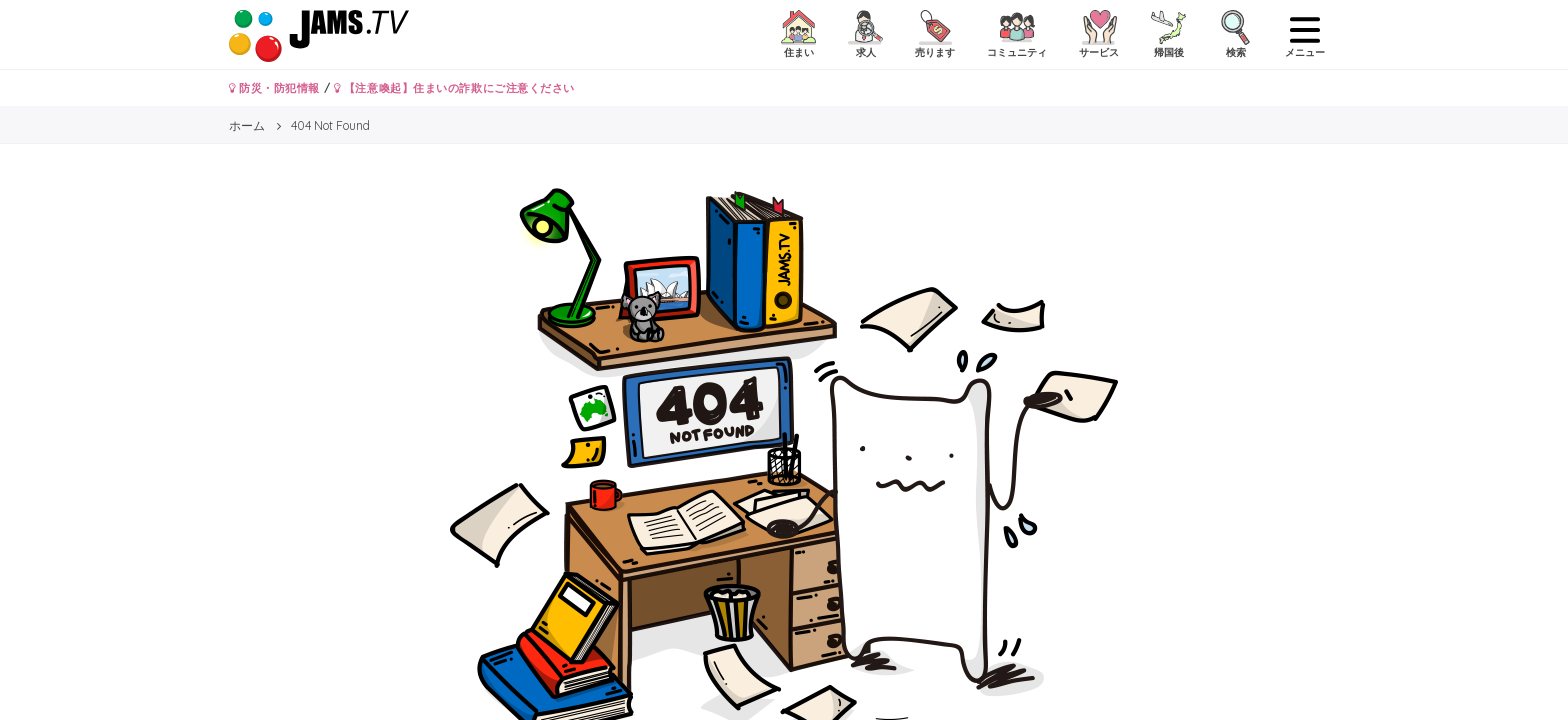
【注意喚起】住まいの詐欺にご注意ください (454, 88)
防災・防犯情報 (274, 88)
